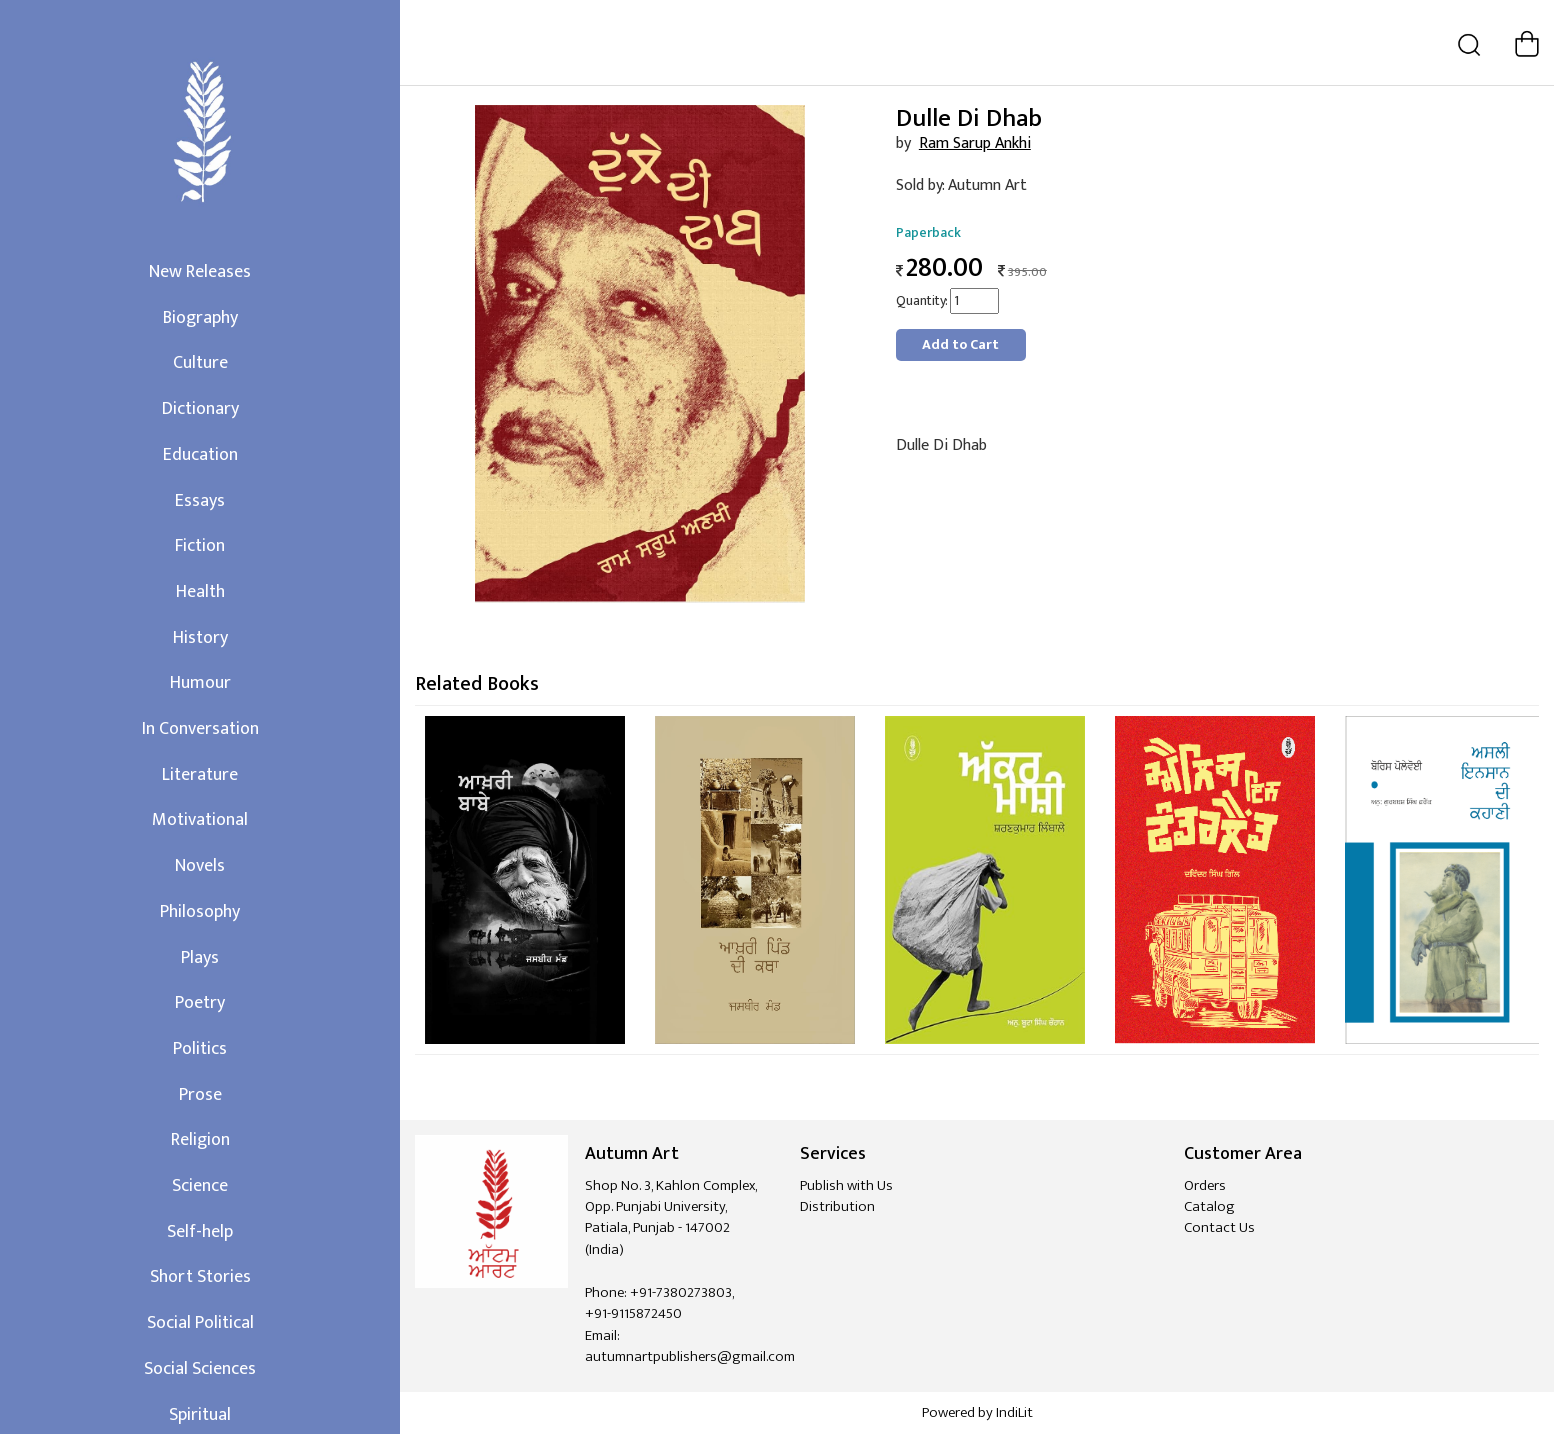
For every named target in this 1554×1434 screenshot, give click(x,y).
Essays (200, 501)
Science (200, 1186)
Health (200, 592)
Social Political (200, 1323)
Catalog (1209, 1206)
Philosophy (200, 912)
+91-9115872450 (633, 1313)
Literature (200, 775)
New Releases (200, 272)
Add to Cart (960, 344)
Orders (1205, 1185)
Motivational (200, 820)
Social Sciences (200, 1369)
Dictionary (200, 409)
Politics (200, 1049)
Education (200, 455)
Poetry (200, 1003)
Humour (200, 683)
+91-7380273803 (681, 1292)
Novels (200, 866)
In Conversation (200, 729)
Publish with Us (846, 1185)
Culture (200, 363)
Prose (200, 1095)
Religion (200, 1140)
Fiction (200, 546)
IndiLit (1014, 1412)
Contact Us (1219, 1227)
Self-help (200, 1232)
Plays (200, 958)
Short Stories (200, 1277)
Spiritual (200, 1415)
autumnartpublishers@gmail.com (690, 1356)
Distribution (837, 1206)
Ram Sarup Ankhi (975, 143)
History (200, 638)
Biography (200, 318)
